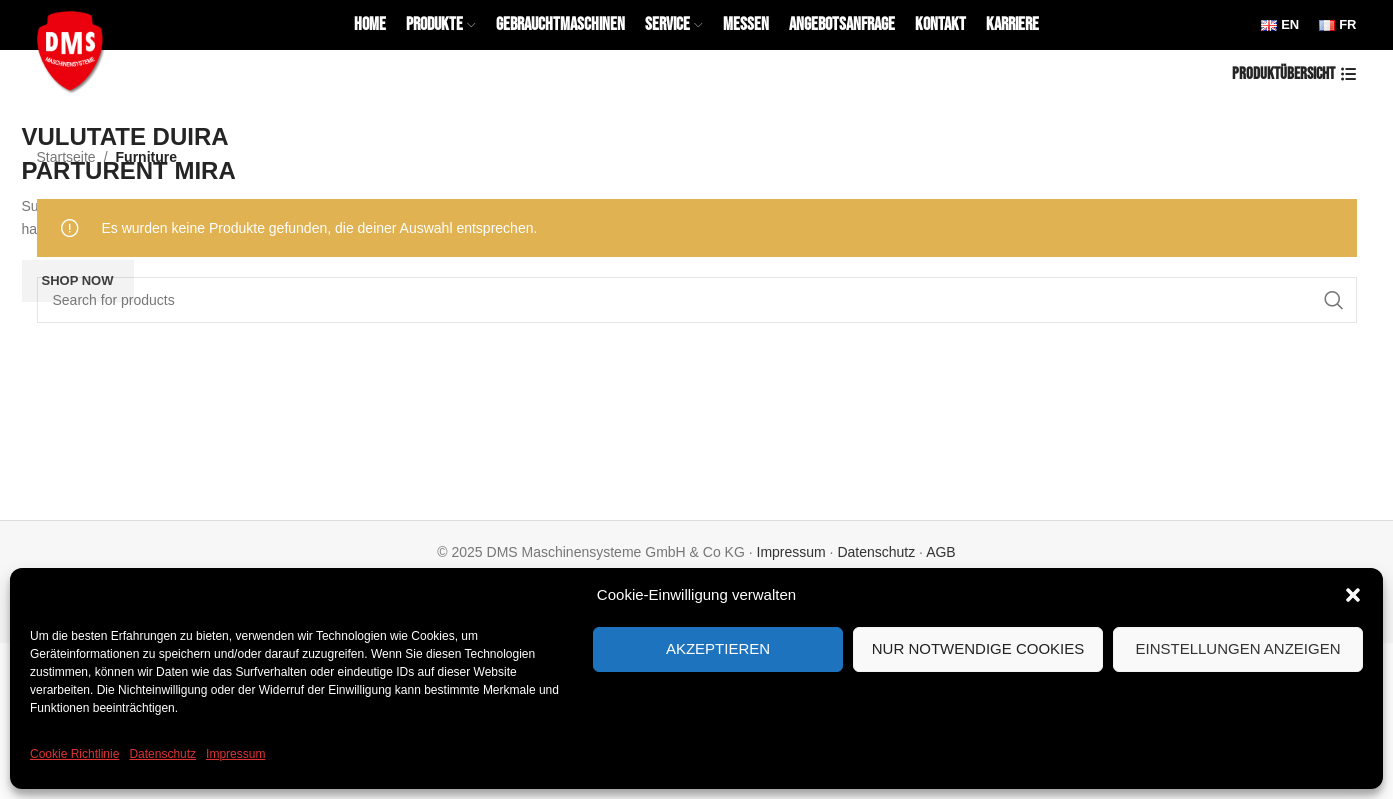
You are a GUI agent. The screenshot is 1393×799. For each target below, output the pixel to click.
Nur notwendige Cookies (978, 648)
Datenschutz (162, 754)
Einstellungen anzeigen (1237, 648)
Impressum (235, 754)
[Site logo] (74, 49)
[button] (1353, 595)
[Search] (697, 300)
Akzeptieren (718, 648)
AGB (941, 552)
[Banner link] (697, 120)
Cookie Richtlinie (74, 754)
